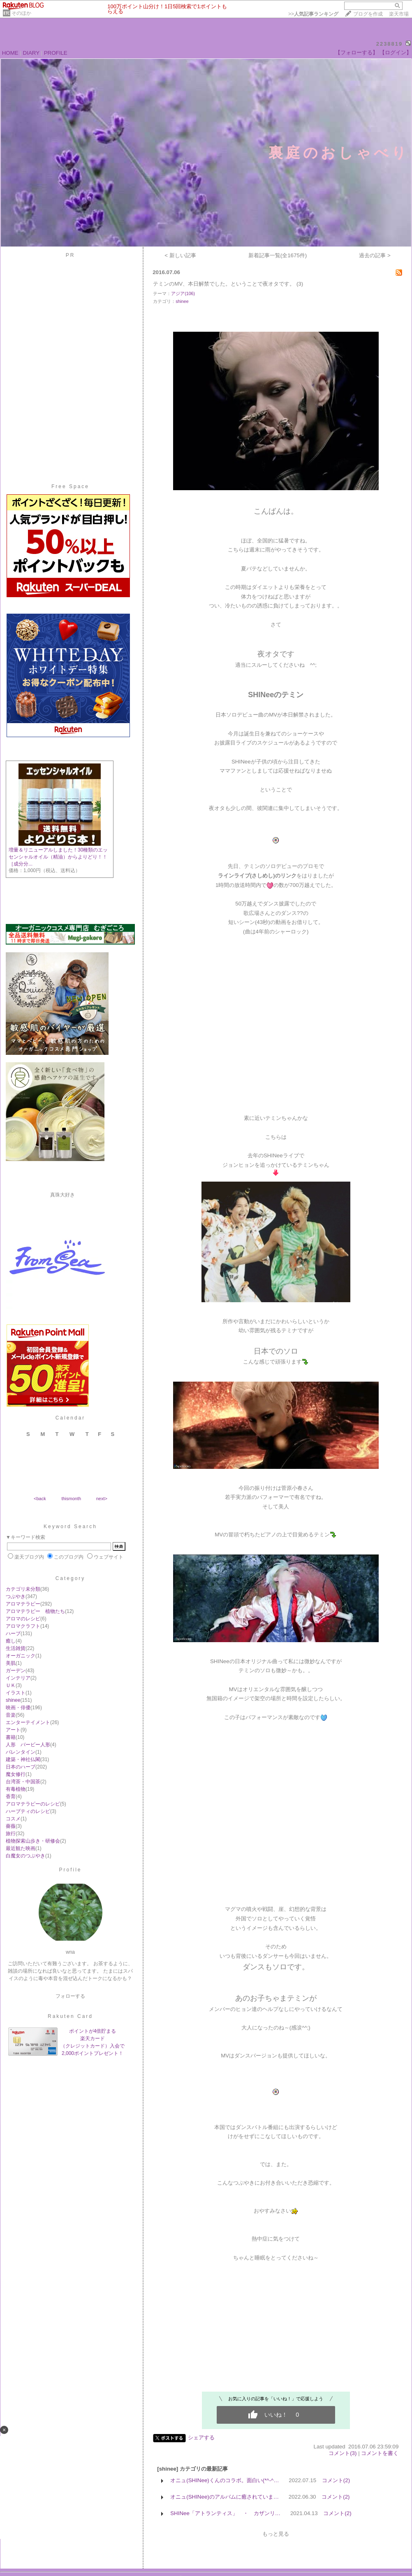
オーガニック (20, 1656)
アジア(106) (183, 293)
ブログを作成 (368, 14)
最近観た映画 (20, 1848)
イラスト (15, 1693)
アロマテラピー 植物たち (35, 1611)
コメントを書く (379, 2453)
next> (101, 1498)
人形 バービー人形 (28, 1745)
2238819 (389, 44)
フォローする (70, 1996)
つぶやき (15, 1596)
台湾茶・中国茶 (23, 1782)
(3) (299, 284)
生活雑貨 (15, 1648)
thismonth (71, 1498)
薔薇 (11, 1826)
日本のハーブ (20, 1767)
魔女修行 (15, 1774)
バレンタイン (20, 1752)
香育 (11, 1796)
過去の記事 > (375, 255)
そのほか (21, 13)
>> (313, 14)
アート (13, 1730)
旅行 (11, 1833)
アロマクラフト (23, 1626)
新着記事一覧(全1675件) (277, 255)
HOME (10, 53)
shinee (13, 1700)
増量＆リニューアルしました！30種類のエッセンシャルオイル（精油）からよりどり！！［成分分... (58, 857)
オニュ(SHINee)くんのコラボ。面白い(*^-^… (224, 2480)
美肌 (11, 1663)
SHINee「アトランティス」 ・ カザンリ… (225, 2513)
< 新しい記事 (180, 255)
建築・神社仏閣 (23, 1759)
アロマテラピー (23, 1604)
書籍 (11, 1737)
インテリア (18, 1678)
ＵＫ (11, 1685)
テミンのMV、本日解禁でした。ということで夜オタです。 (224, 284)
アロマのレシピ (23, 1619)
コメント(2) (336, 2480)
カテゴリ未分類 (23, 1589)
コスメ (13, 1819)
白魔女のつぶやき (25, 1856)
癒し (11, 1641)
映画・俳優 (18, 1707)
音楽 (11, 1715)
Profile (70, 1870)
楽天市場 (399, 14)
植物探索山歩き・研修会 (33, 1841)
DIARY (31, 53)
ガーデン (15, 1670)
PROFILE (55, 53)
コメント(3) (342, 2453)
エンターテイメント (28, 1722)
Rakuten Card (70, 2016)
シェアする (201, 2437)
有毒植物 (15, 1789)
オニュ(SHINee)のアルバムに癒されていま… (224, 2497)
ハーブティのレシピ (28, 1811)
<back (40, 1498)
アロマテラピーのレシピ (33, 1804)
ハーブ (13, 1633)
